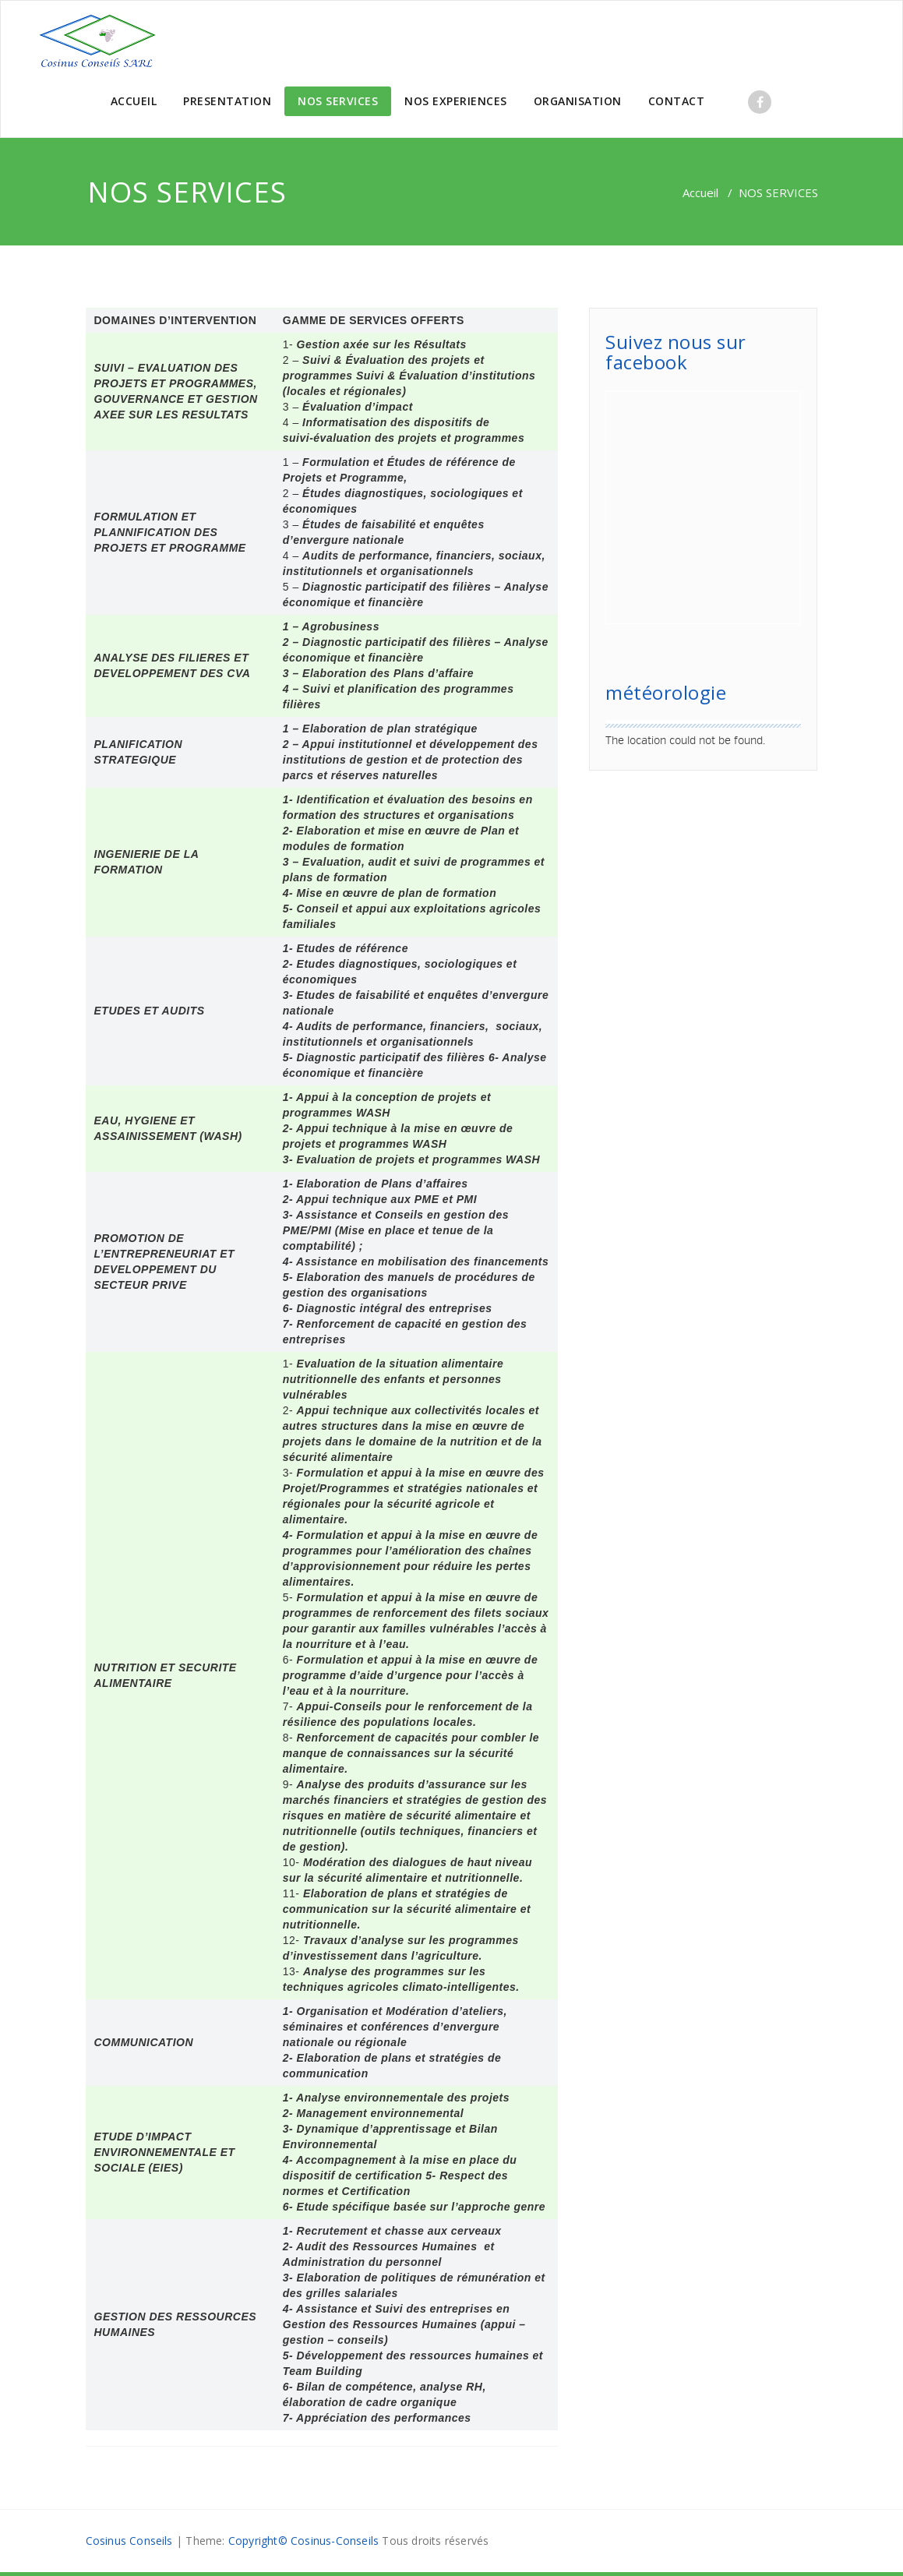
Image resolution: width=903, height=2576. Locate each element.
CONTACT (676, 101)
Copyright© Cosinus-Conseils (303, 2540)
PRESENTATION (227, 101)
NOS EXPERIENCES (455, 101)
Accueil (700, 192)
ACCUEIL (134, 101)
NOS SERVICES (338, 101)
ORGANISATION (578, 101)
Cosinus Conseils (129, 2540)
